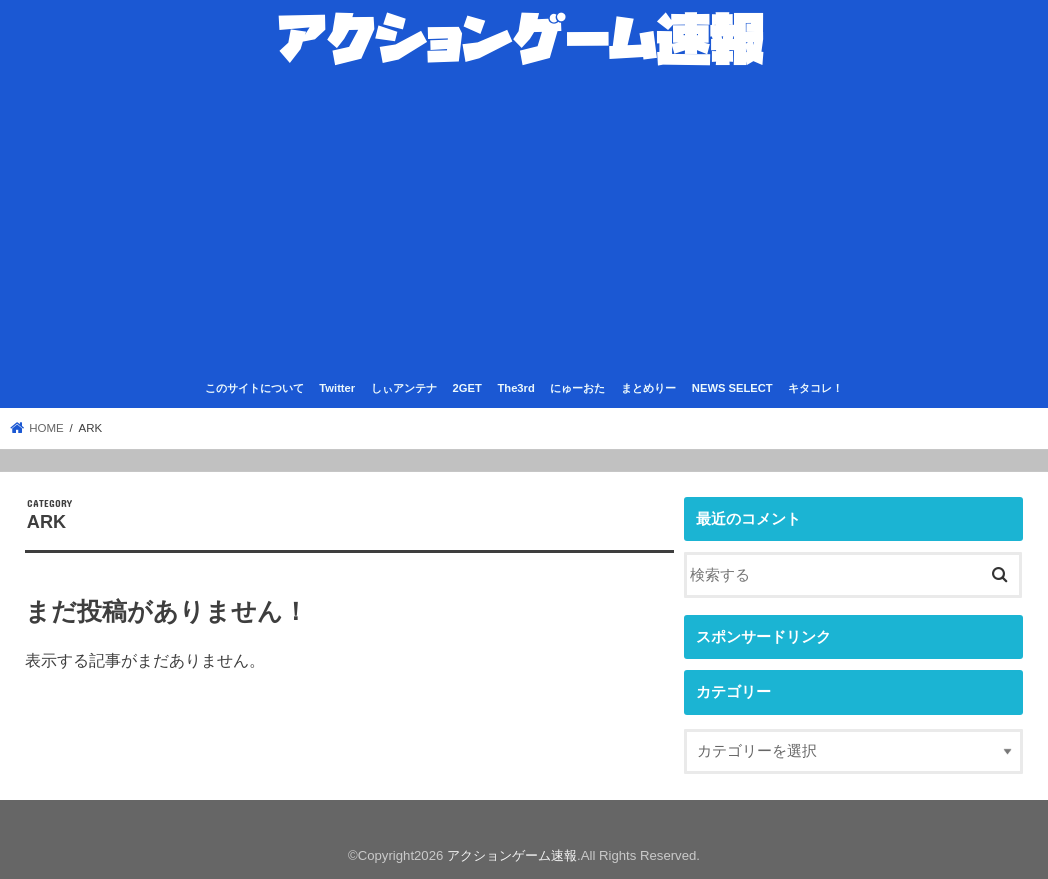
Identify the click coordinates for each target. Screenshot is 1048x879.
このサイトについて (254, 388)
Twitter (337, 388)
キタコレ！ (815, 388)
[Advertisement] (524, 224)
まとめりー (648, 388)
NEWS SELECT (732, 388)
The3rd (515, 388)
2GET (467, 388)
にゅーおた (577, 388)
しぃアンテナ (404, 388)
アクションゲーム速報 (512, 855)
